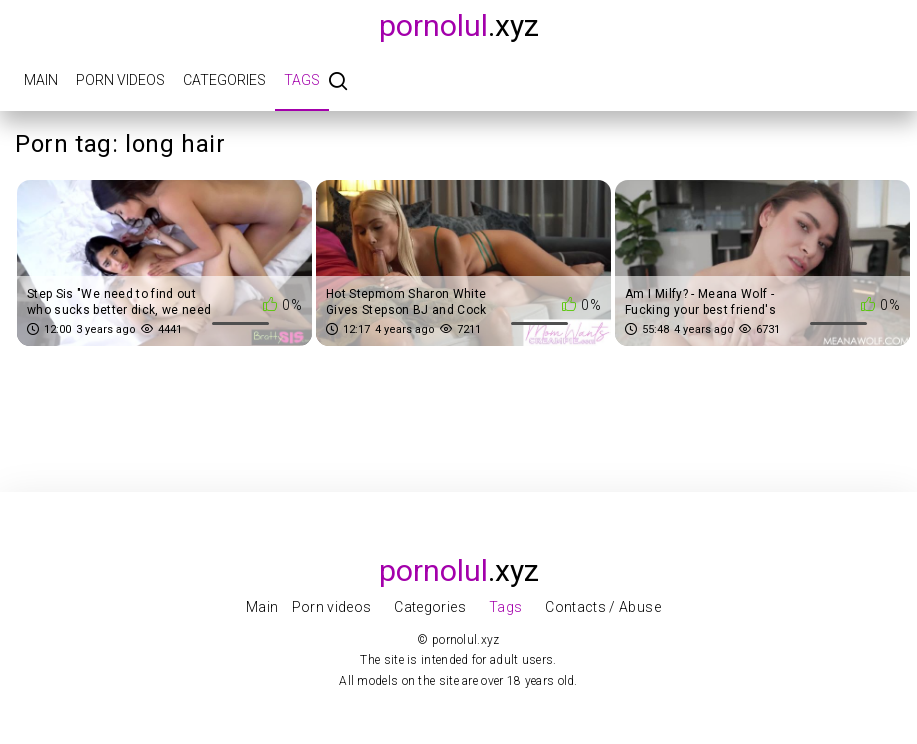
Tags (302, 80)
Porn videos (120, 80)
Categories (224, 80)
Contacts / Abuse (603, 607)
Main (41, 80)
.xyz (459, 25)
